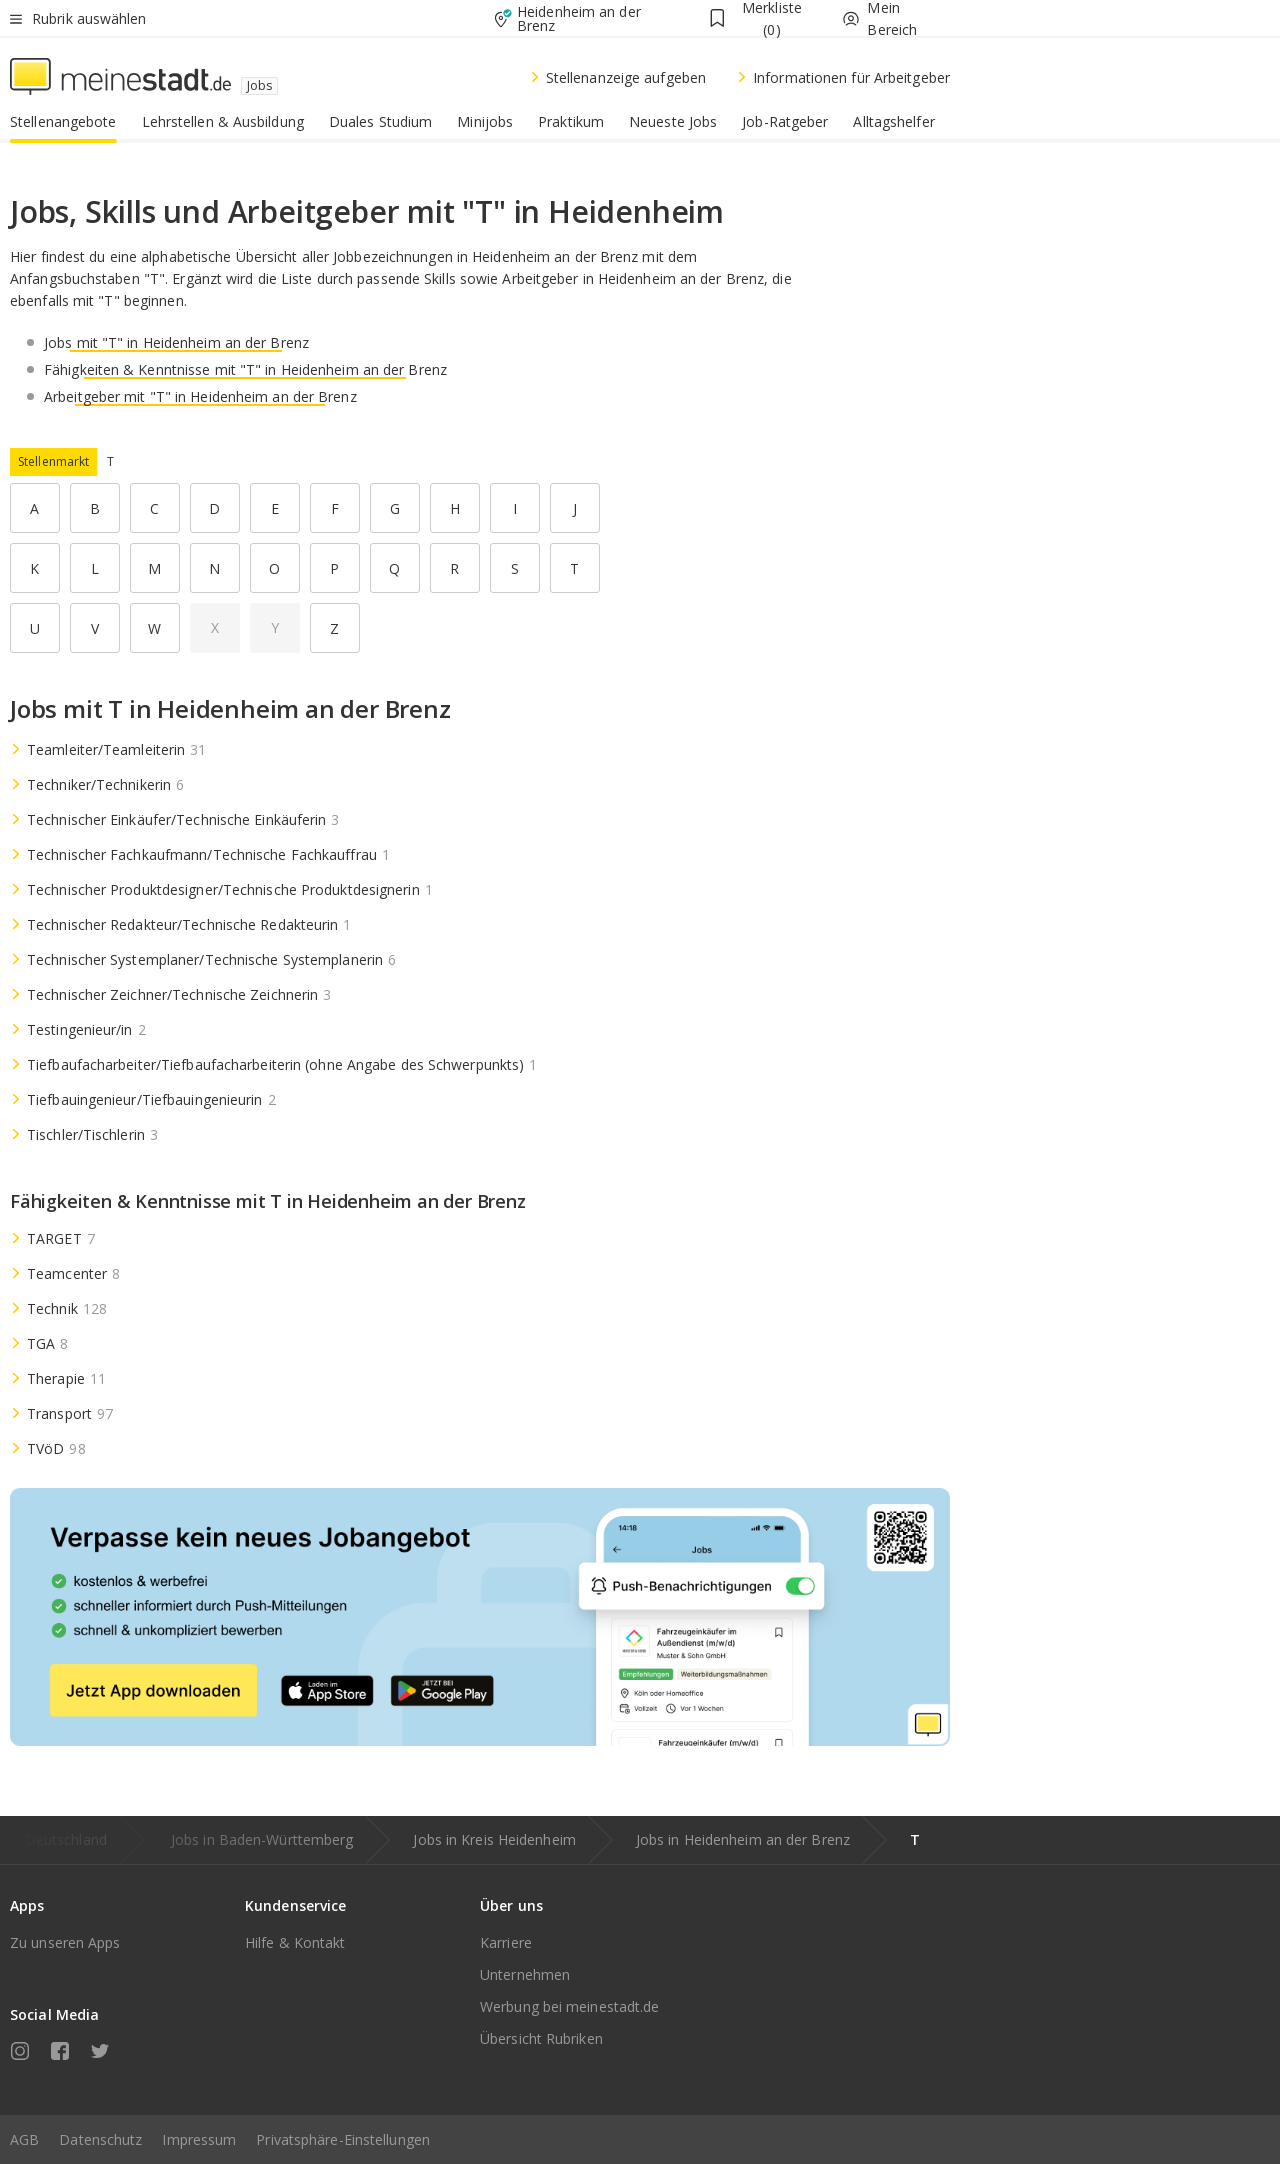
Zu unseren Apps (65, 1942)
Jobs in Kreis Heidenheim (494, 1839)
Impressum (199, 2139)
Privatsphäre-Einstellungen (343, 2139)
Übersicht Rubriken (541, 2038)
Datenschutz (100, 2139)
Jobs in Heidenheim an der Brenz (743, 1839)
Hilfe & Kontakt (295, 1942)
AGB (24, 2139)
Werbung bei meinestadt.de (570, 2006)
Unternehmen (525, 1974)
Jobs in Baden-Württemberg (262, 1839)
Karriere (506, 1942)
